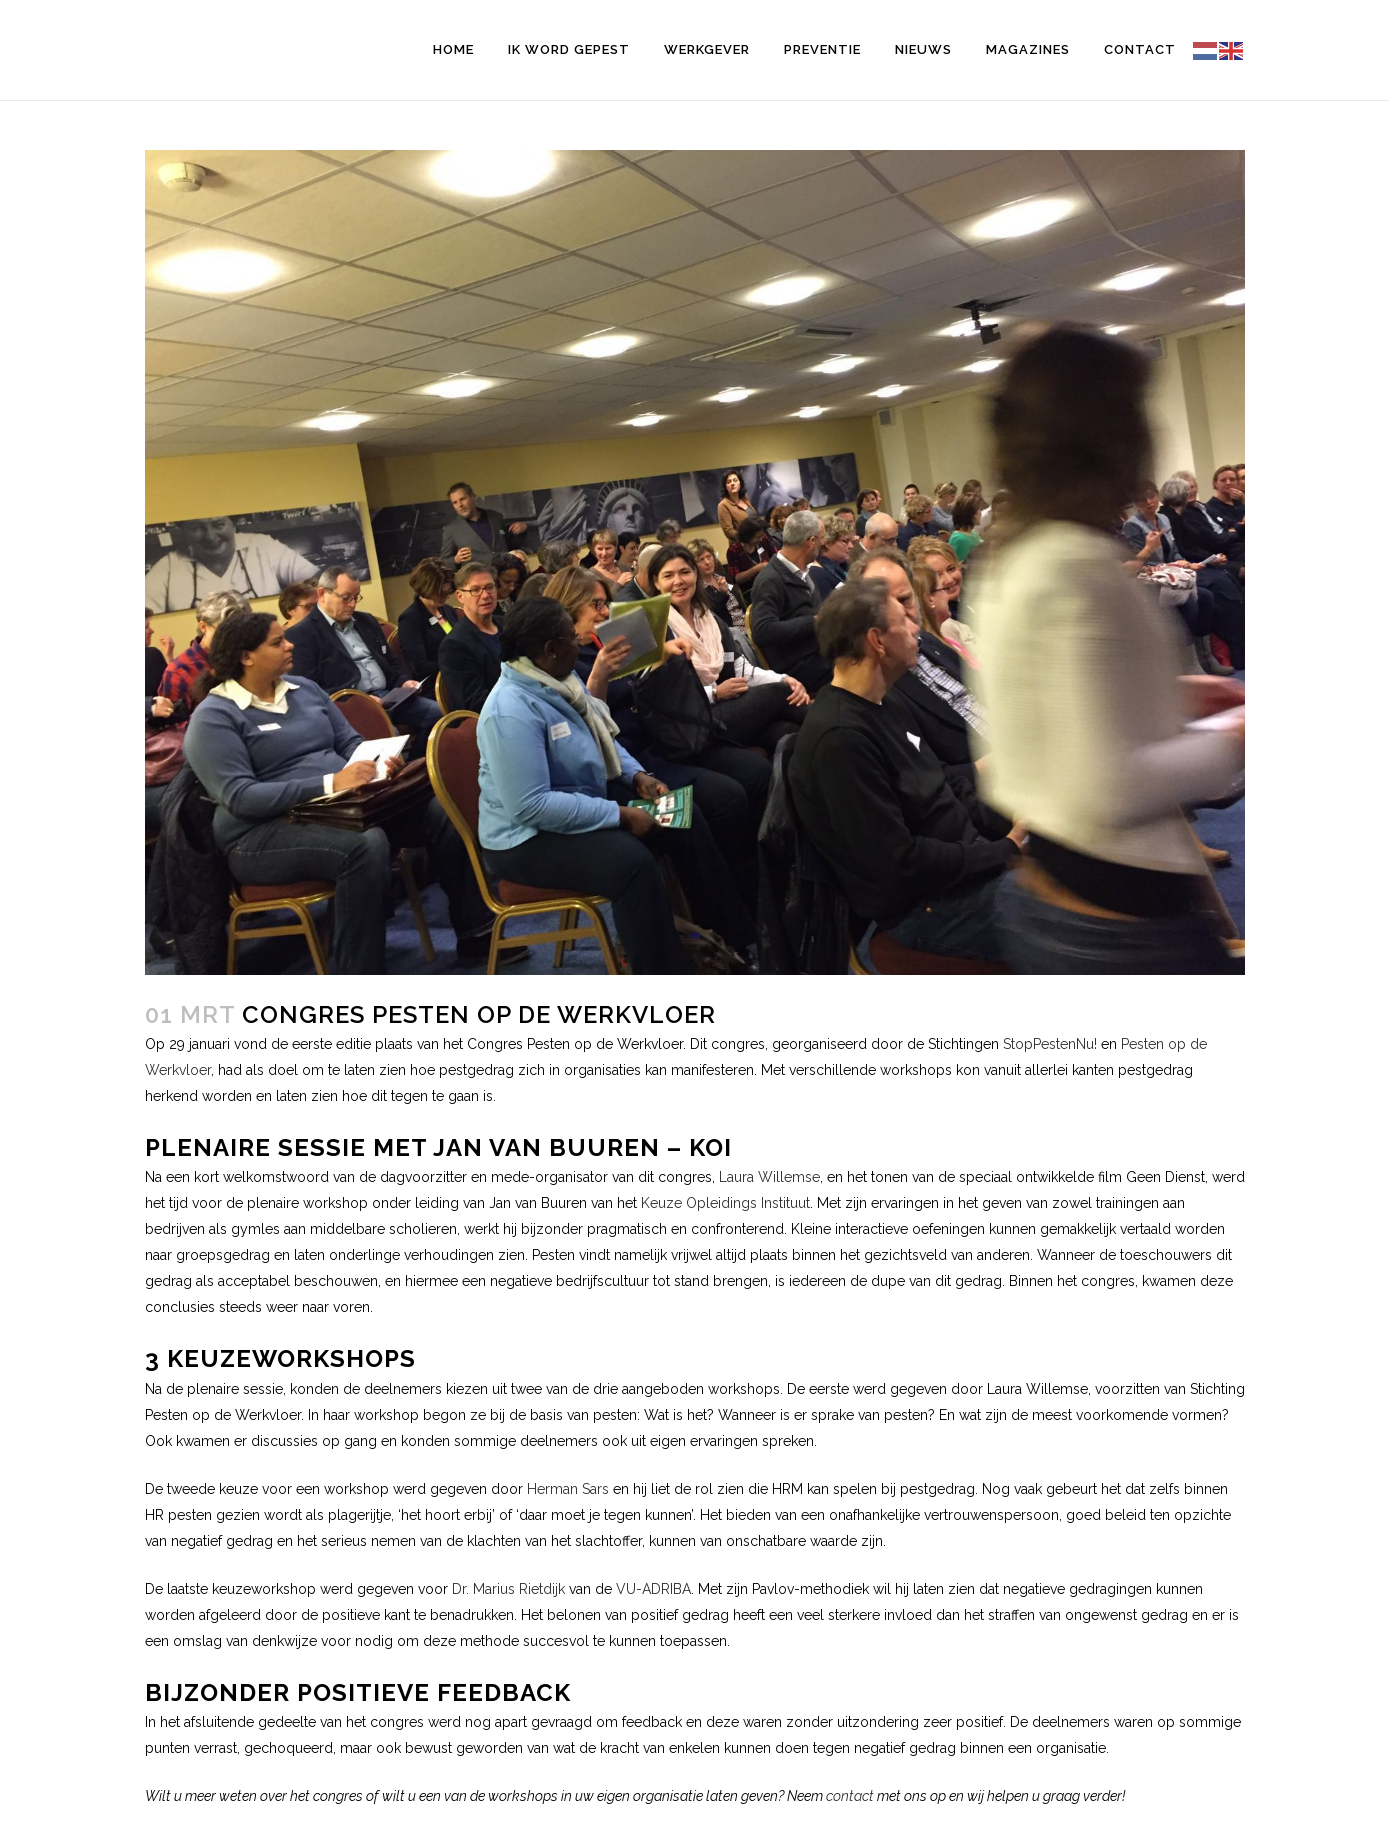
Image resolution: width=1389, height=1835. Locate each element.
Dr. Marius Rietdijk (508, 1589)
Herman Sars (568, 1489)
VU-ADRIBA (653, 1589)
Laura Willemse (769, 1177)
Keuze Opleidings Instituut (725, 1203)
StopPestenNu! (1050, 1044)
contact (850, 1796)
